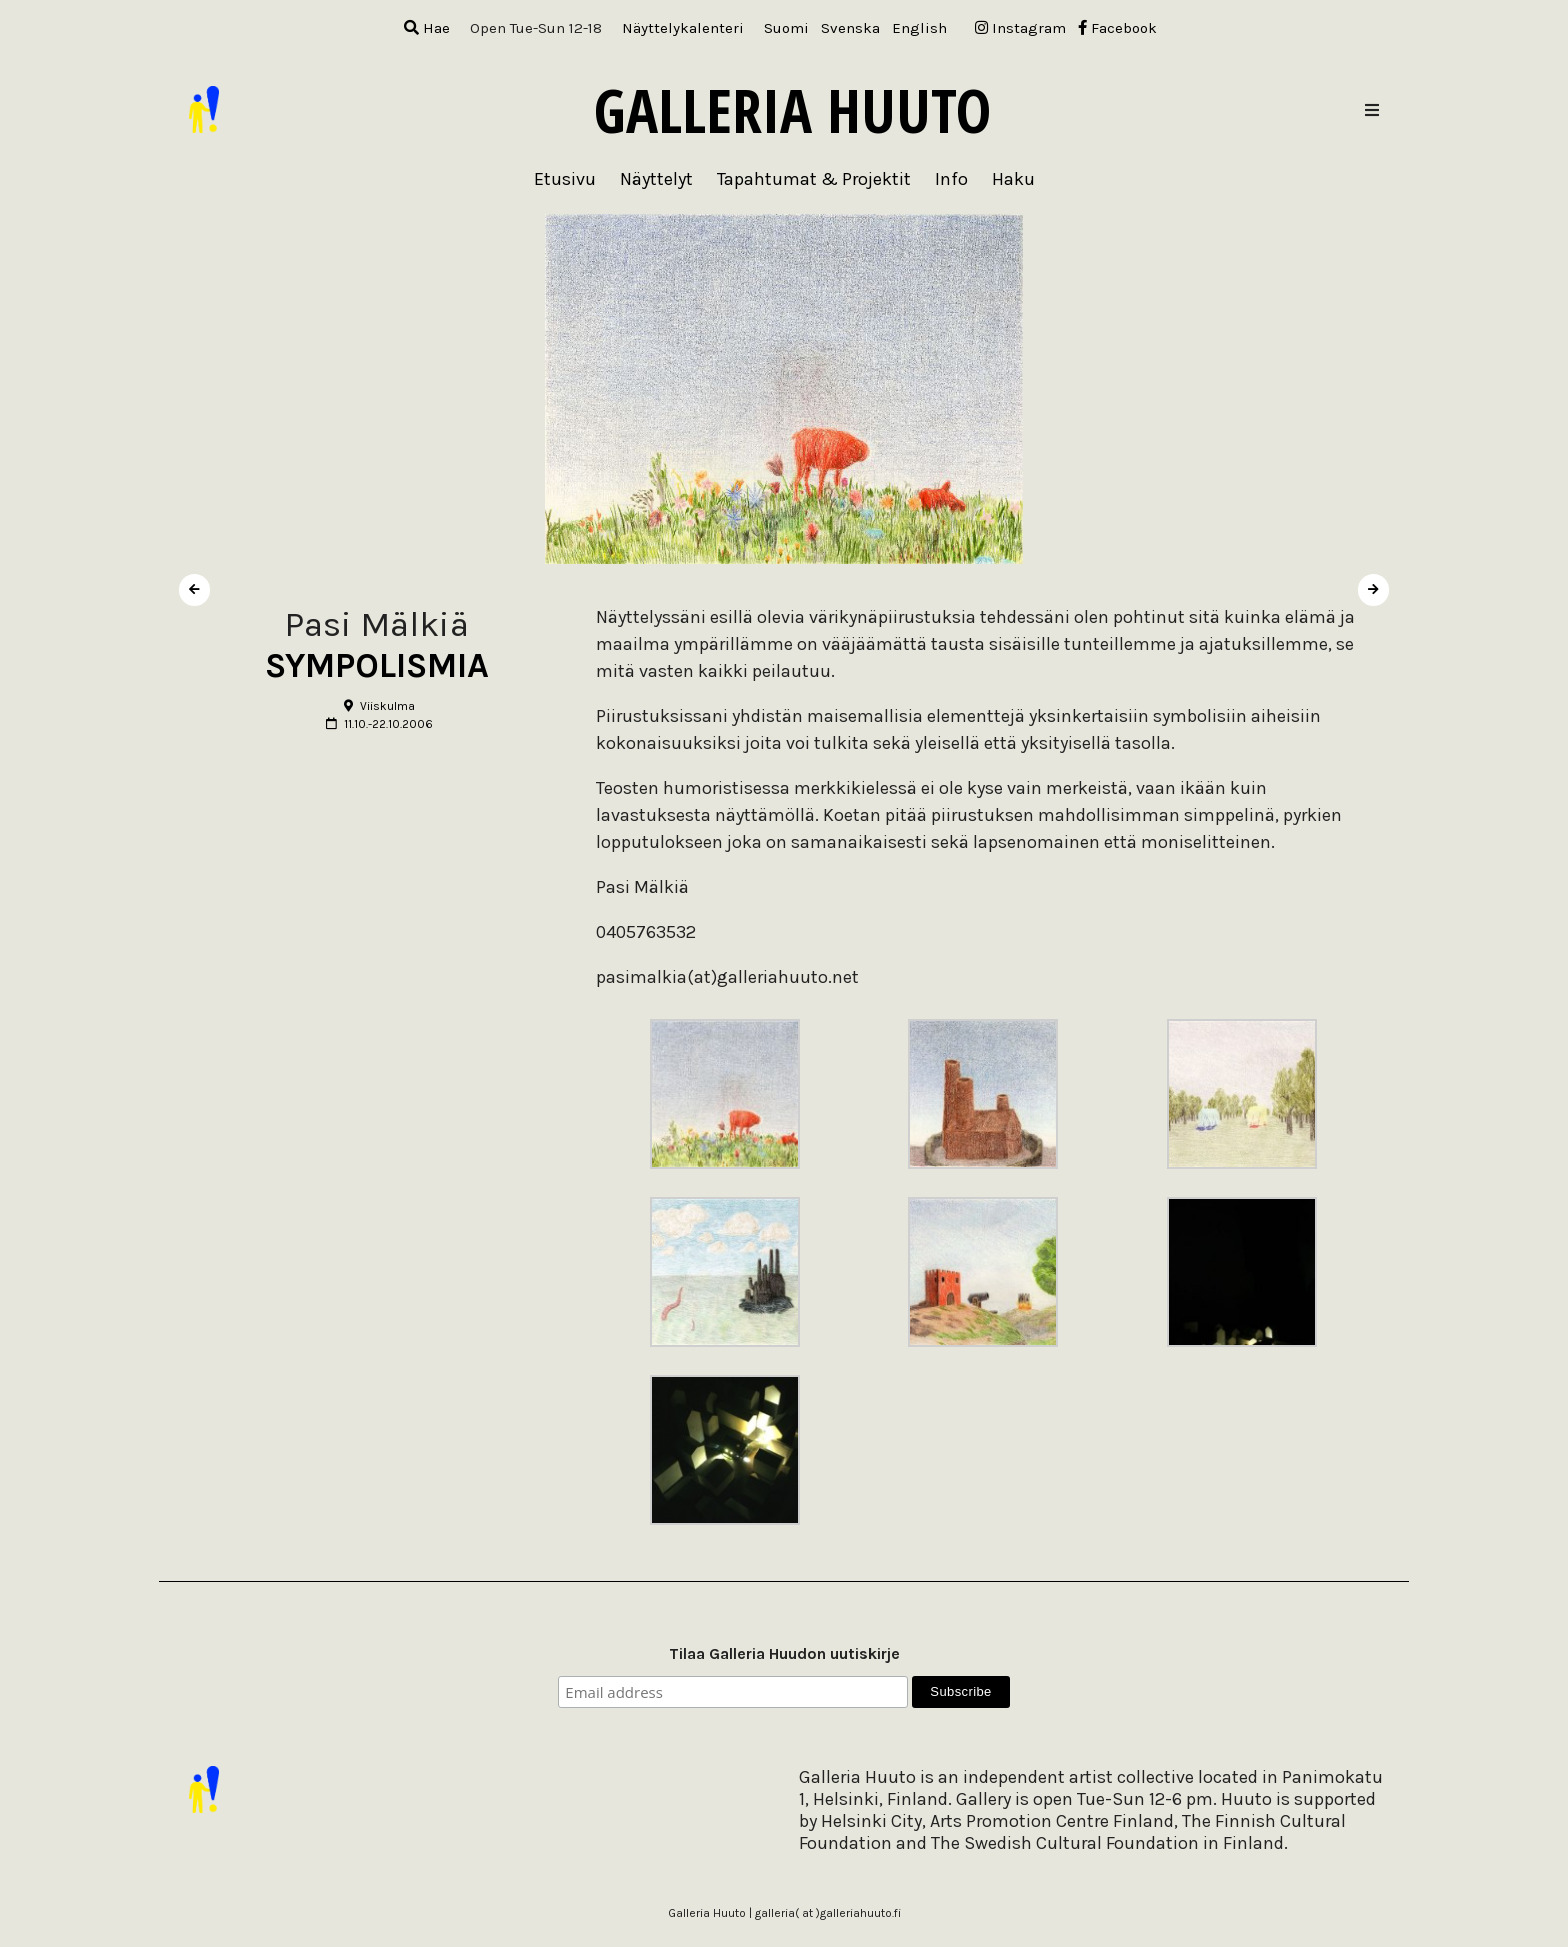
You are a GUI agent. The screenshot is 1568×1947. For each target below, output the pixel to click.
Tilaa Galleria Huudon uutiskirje (784, 1653)
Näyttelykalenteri (683, 28)
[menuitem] (786, 28)
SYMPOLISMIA (377, 665)
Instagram (1020, 28)
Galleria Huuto (792, 110)
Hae (427, 28)
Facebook (1117, 28)
